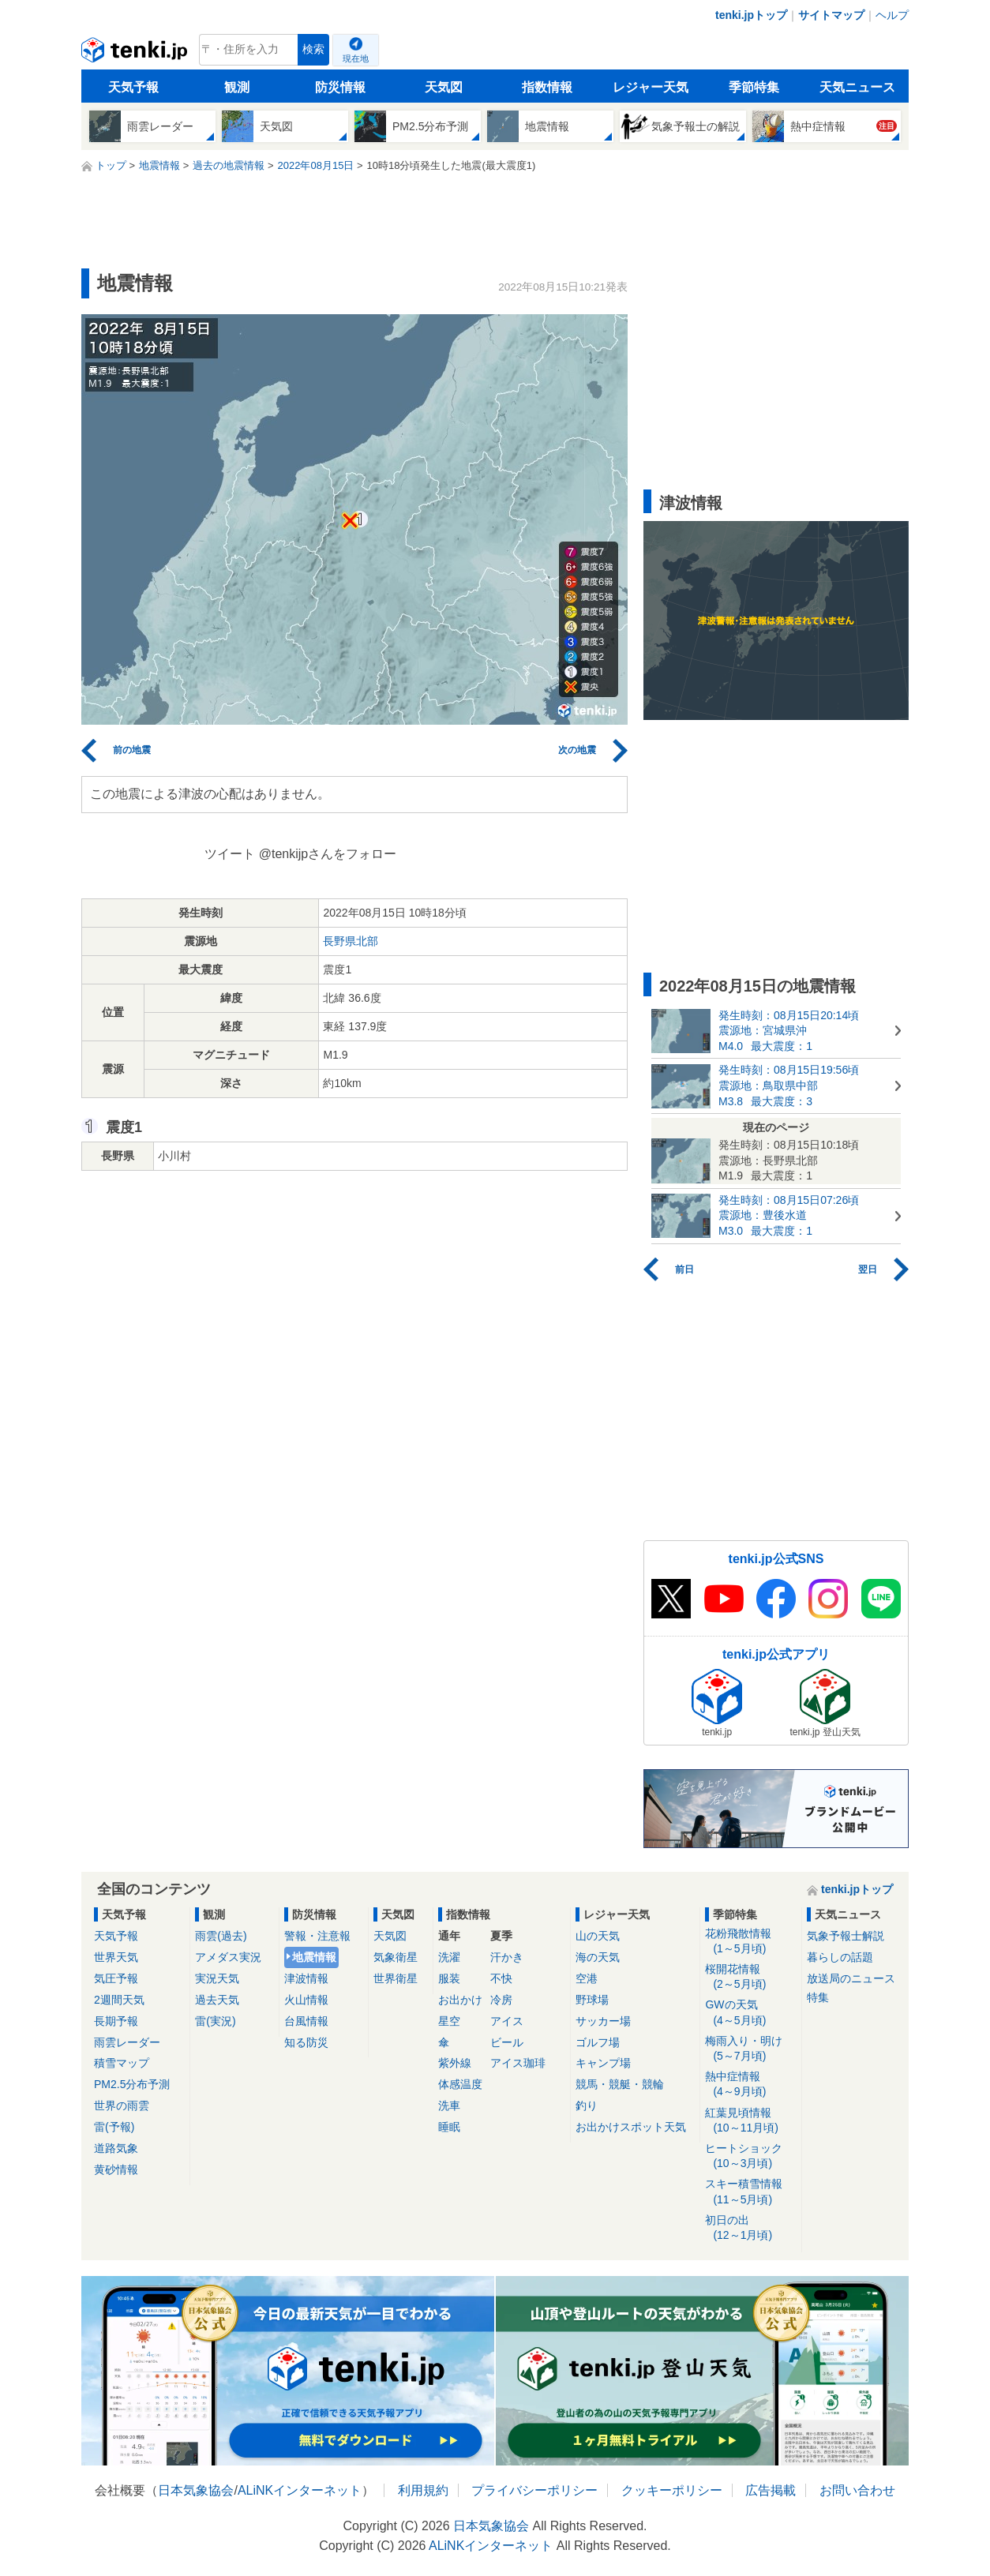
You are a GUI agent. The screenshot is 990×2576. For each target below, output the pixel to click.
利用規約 (423, 2490)
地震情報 (314, 1957)
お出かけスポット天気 (631, 2126)
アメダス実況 (228, 1957)
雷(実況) (215, 2021)
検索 (313, 49)
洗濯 (449, 1957)
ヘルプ (892, 15)
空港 (587, 1978)
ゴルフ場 (598, 2042)
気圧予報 (116, 1978)
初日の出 (750, 2228)
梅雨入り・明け (750, 2049)
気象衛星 (395, 1957)
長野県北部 (350, 941)
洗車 (449, 2105)
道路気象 (116, 2148)
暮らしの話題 (840, 1957)
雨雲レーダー (127, 2042)
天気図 (444, 87)
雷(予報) (114, 2126)
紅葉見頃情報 (750, 2120)
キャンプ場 (603, 2063)
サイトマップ (831, 15)
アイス (506, 2021)
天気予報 (133, 87)
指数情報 (547, 87)
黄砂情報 (116, 2169)
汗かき (506, 1957)
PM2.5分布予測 (132, 2084)
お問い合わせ (857, 2490)
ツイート (229, 854)
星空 (449, 2021)
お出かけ (460, 1999)
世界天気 (116, 1957)
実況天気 (217, 1978)
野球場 (592, 1999)
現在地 (356, 58)
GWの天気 (750, 2012)
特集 (818, 1997)
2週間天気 (119, 1999)
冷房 (501, 1999)
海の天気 (598, 1957)
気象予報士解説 (845, 1935)
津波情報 (306, 1978)
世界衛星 (395, 1978)
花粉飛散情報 (750, 1941)
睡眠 (449, 2126)
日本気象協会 (196, 2490)
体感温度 (460, 2084)
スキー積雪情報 (750, 2192)
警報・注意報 (317, 1935)
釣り (587, 2105)
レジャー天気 (650, 87)
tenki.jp (136, 53)
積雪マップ (121, 2063)
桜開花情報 (750, 1977)
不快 (501, 1978)
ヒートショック (750, 2156)
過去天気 (217, 1999)
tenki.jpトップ (751, 15)
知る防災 (306, 2042)
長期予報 (116, 2021)
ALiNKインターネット (300, 2490)
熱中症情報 (750, 2084)
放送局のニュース (851, 1978)
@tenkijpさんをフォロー (328, 854)
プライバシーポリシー (534, 2490)
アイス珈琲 (518, 2063)
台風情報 (306, 2021)
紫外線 (454, 2063)
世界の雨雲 (121, 2105)
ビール (506, 2042)
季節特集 (754, 87)
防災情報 (340, 87)
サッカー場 (603, 2021)
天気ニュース (857, 87)
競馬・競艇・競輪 (620, 2084)
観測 (236, 87)
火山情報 (306, 1999)
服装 (449, 1978)
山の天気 (598, 1935)
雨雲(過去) (220, 1935)
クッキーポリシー (671, 2490)
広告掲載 (770, 2490)
